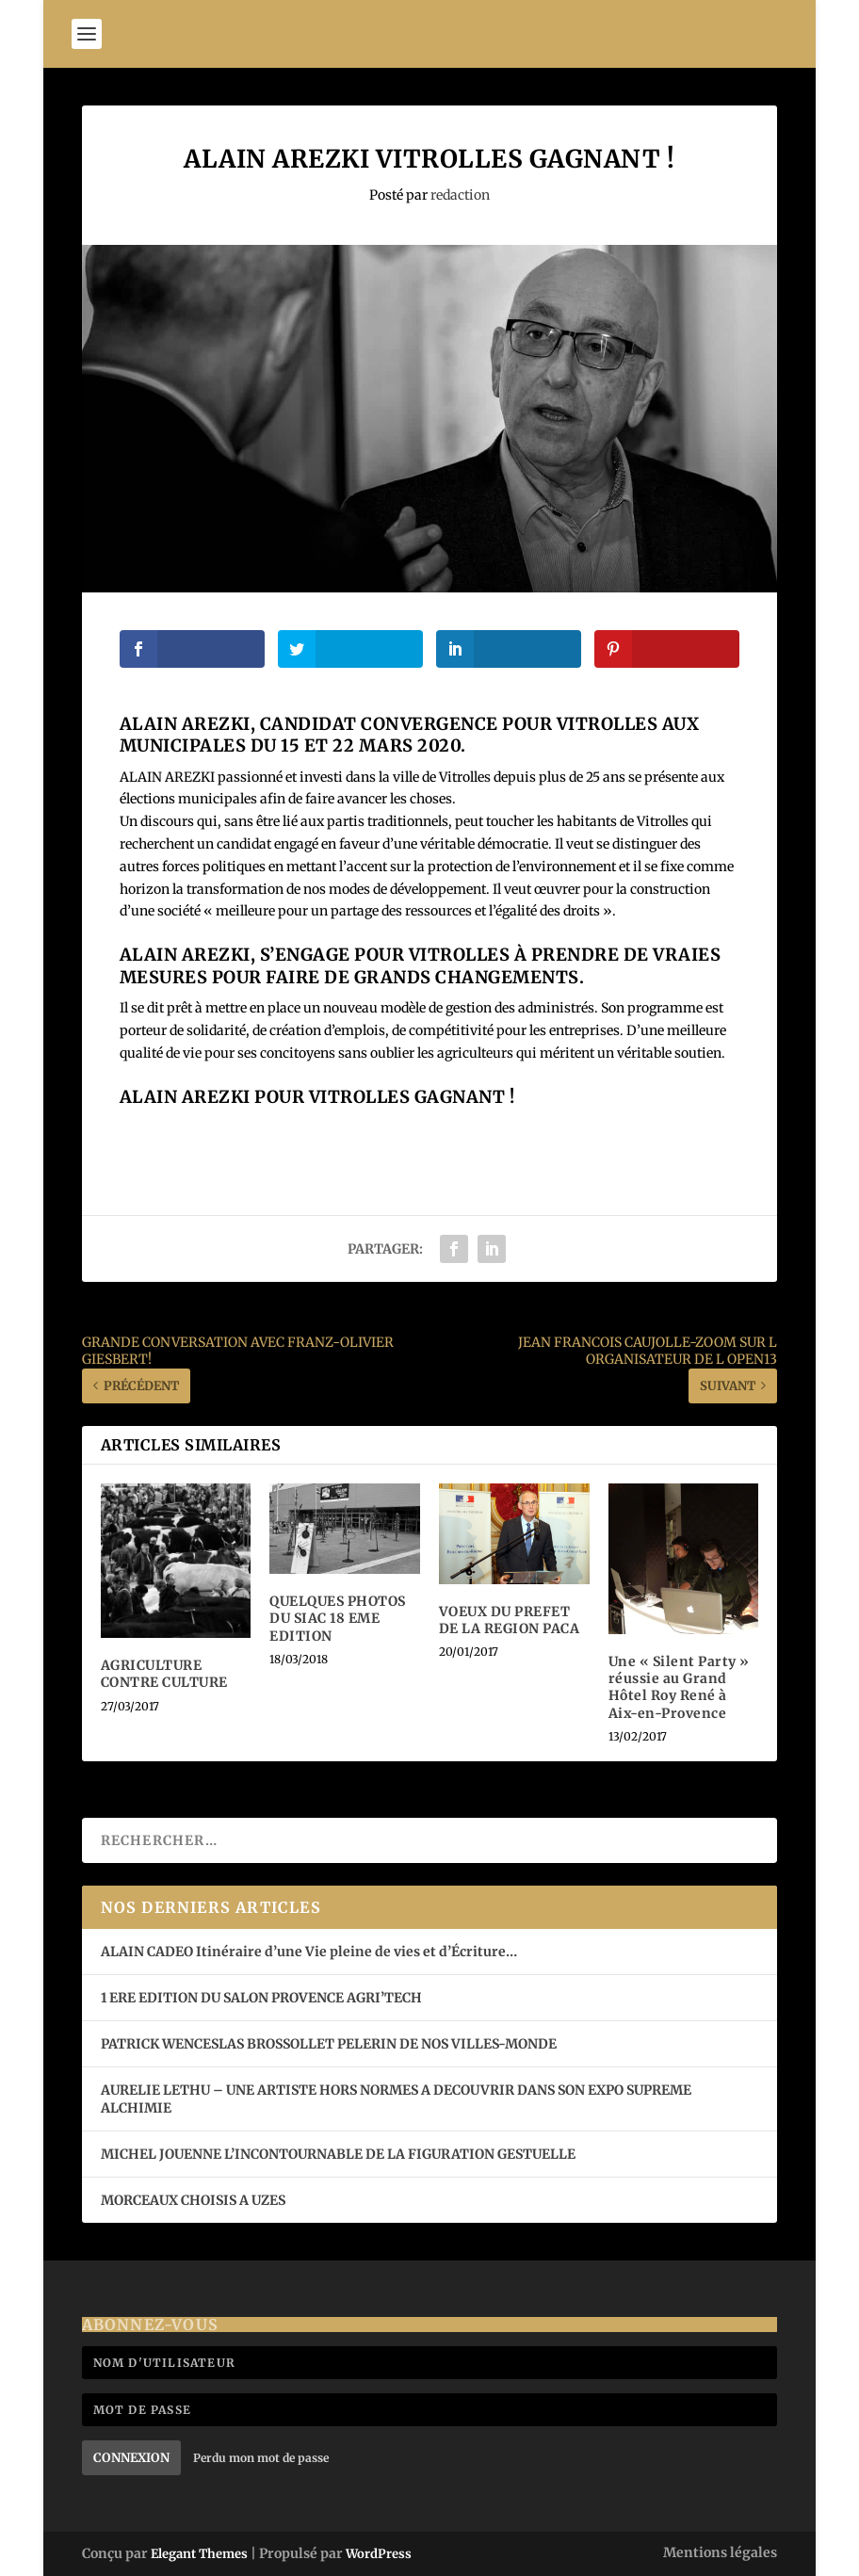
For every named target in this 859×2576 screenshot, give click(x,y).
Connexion (131, 2458)
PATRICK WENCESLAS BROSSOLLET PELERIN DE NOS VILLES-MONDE (329, 2043)
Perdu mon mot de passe (261, 2458)
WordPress (379, 2554)
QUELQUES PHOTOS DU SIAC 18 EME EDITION (337, 1618)
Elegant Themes (199, 2554)
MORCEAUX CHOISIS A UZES (193, 2200)
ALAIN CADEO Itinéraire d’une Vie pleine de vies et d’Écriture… (310, 1951)
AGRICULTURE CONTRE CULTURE (164, 1674)
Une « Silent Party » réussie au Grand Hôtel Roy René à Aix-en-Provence (679, 1687)
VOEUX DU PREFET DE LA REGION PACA (509, 1620)
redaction (460, 194)
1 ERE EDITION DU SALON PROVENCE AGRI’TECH (261, 1997)
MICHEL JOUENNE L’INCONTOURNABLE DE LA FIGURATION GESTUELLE (338, 2154)
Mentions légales (720, 2552)
